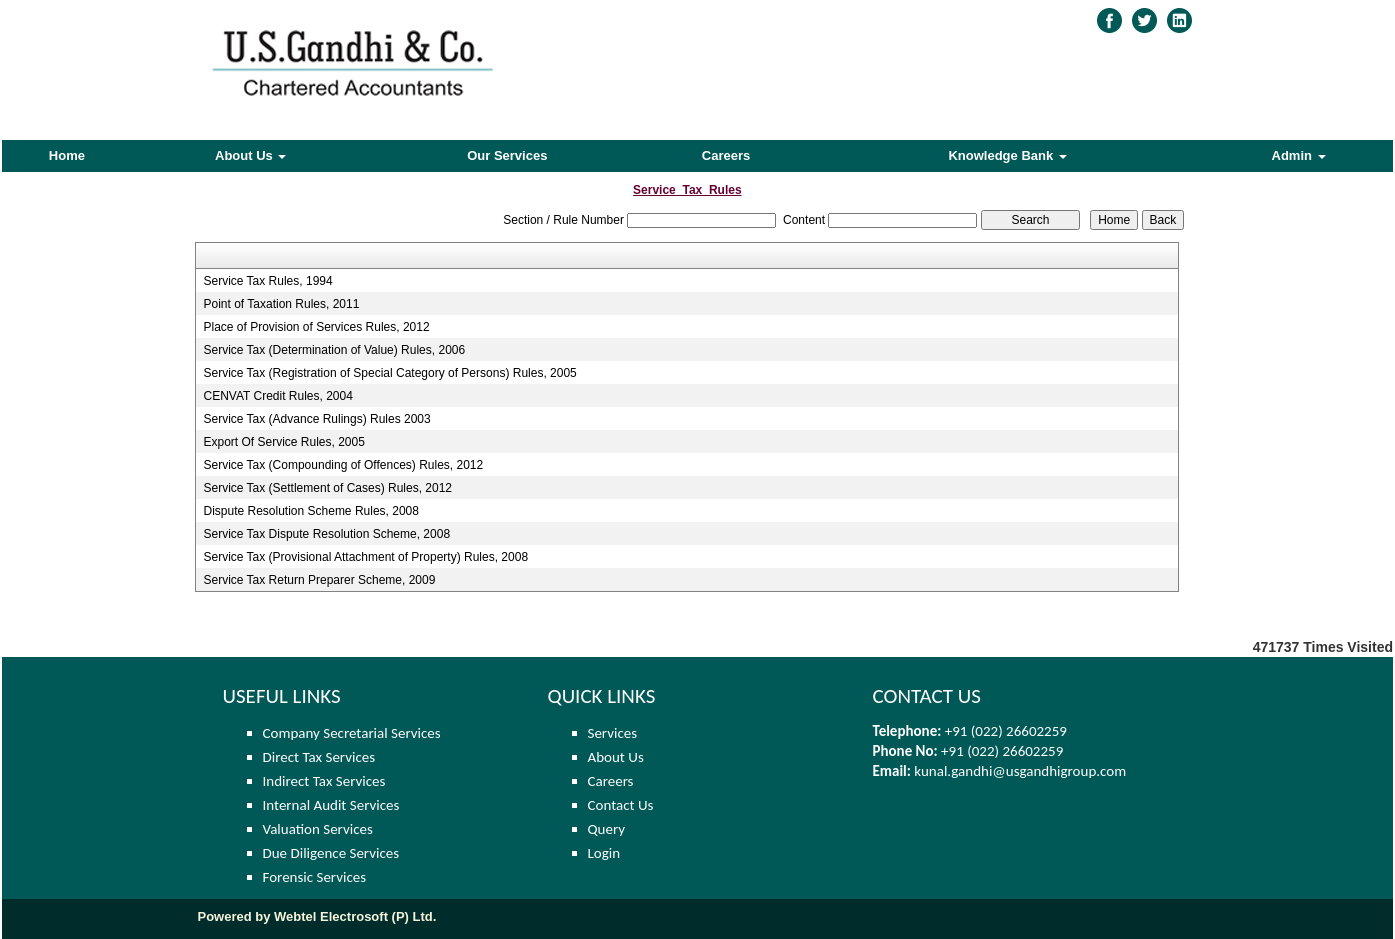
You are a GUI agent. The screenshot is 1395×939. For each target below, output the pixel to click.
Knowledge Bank (1007, 155)
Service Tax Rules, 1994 (267, 281)
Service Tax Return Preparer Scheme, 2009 (319, 580)
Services (613, 733)
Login (604, 853)
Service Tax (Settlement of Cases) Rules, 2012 (327, 488)
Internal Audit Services (331, 805)
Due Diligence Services (331, 853)
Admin (1299, 155)
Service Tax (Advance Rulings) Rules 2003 (316, 419)
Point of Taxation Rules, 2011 (281, 304)
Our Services (507, 155)
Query (607, 829)
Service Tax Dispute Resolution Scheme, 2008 (326, 534)
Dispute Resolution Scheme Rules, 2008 (310, 511)
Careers (726, 155)
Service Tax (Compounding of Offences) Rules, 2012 (343, 465)
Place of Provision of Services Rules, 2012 (316, 327)
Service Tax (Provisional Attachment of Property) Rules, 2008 (365, 557)
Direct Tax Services (319, 757)
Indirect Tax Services (324, 781)
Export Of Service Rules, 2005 (283, 442)
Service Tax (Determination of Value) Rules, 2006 (334, 350)
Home (67, 155)
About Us (250, 155)
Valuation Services (318, 829)
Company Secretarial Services (352, 733)
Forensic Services (315, 877)
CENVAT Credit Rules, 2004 (277, 396)
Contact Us (621, 805)
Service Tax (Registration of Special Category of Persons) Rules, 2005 (389, 373)
